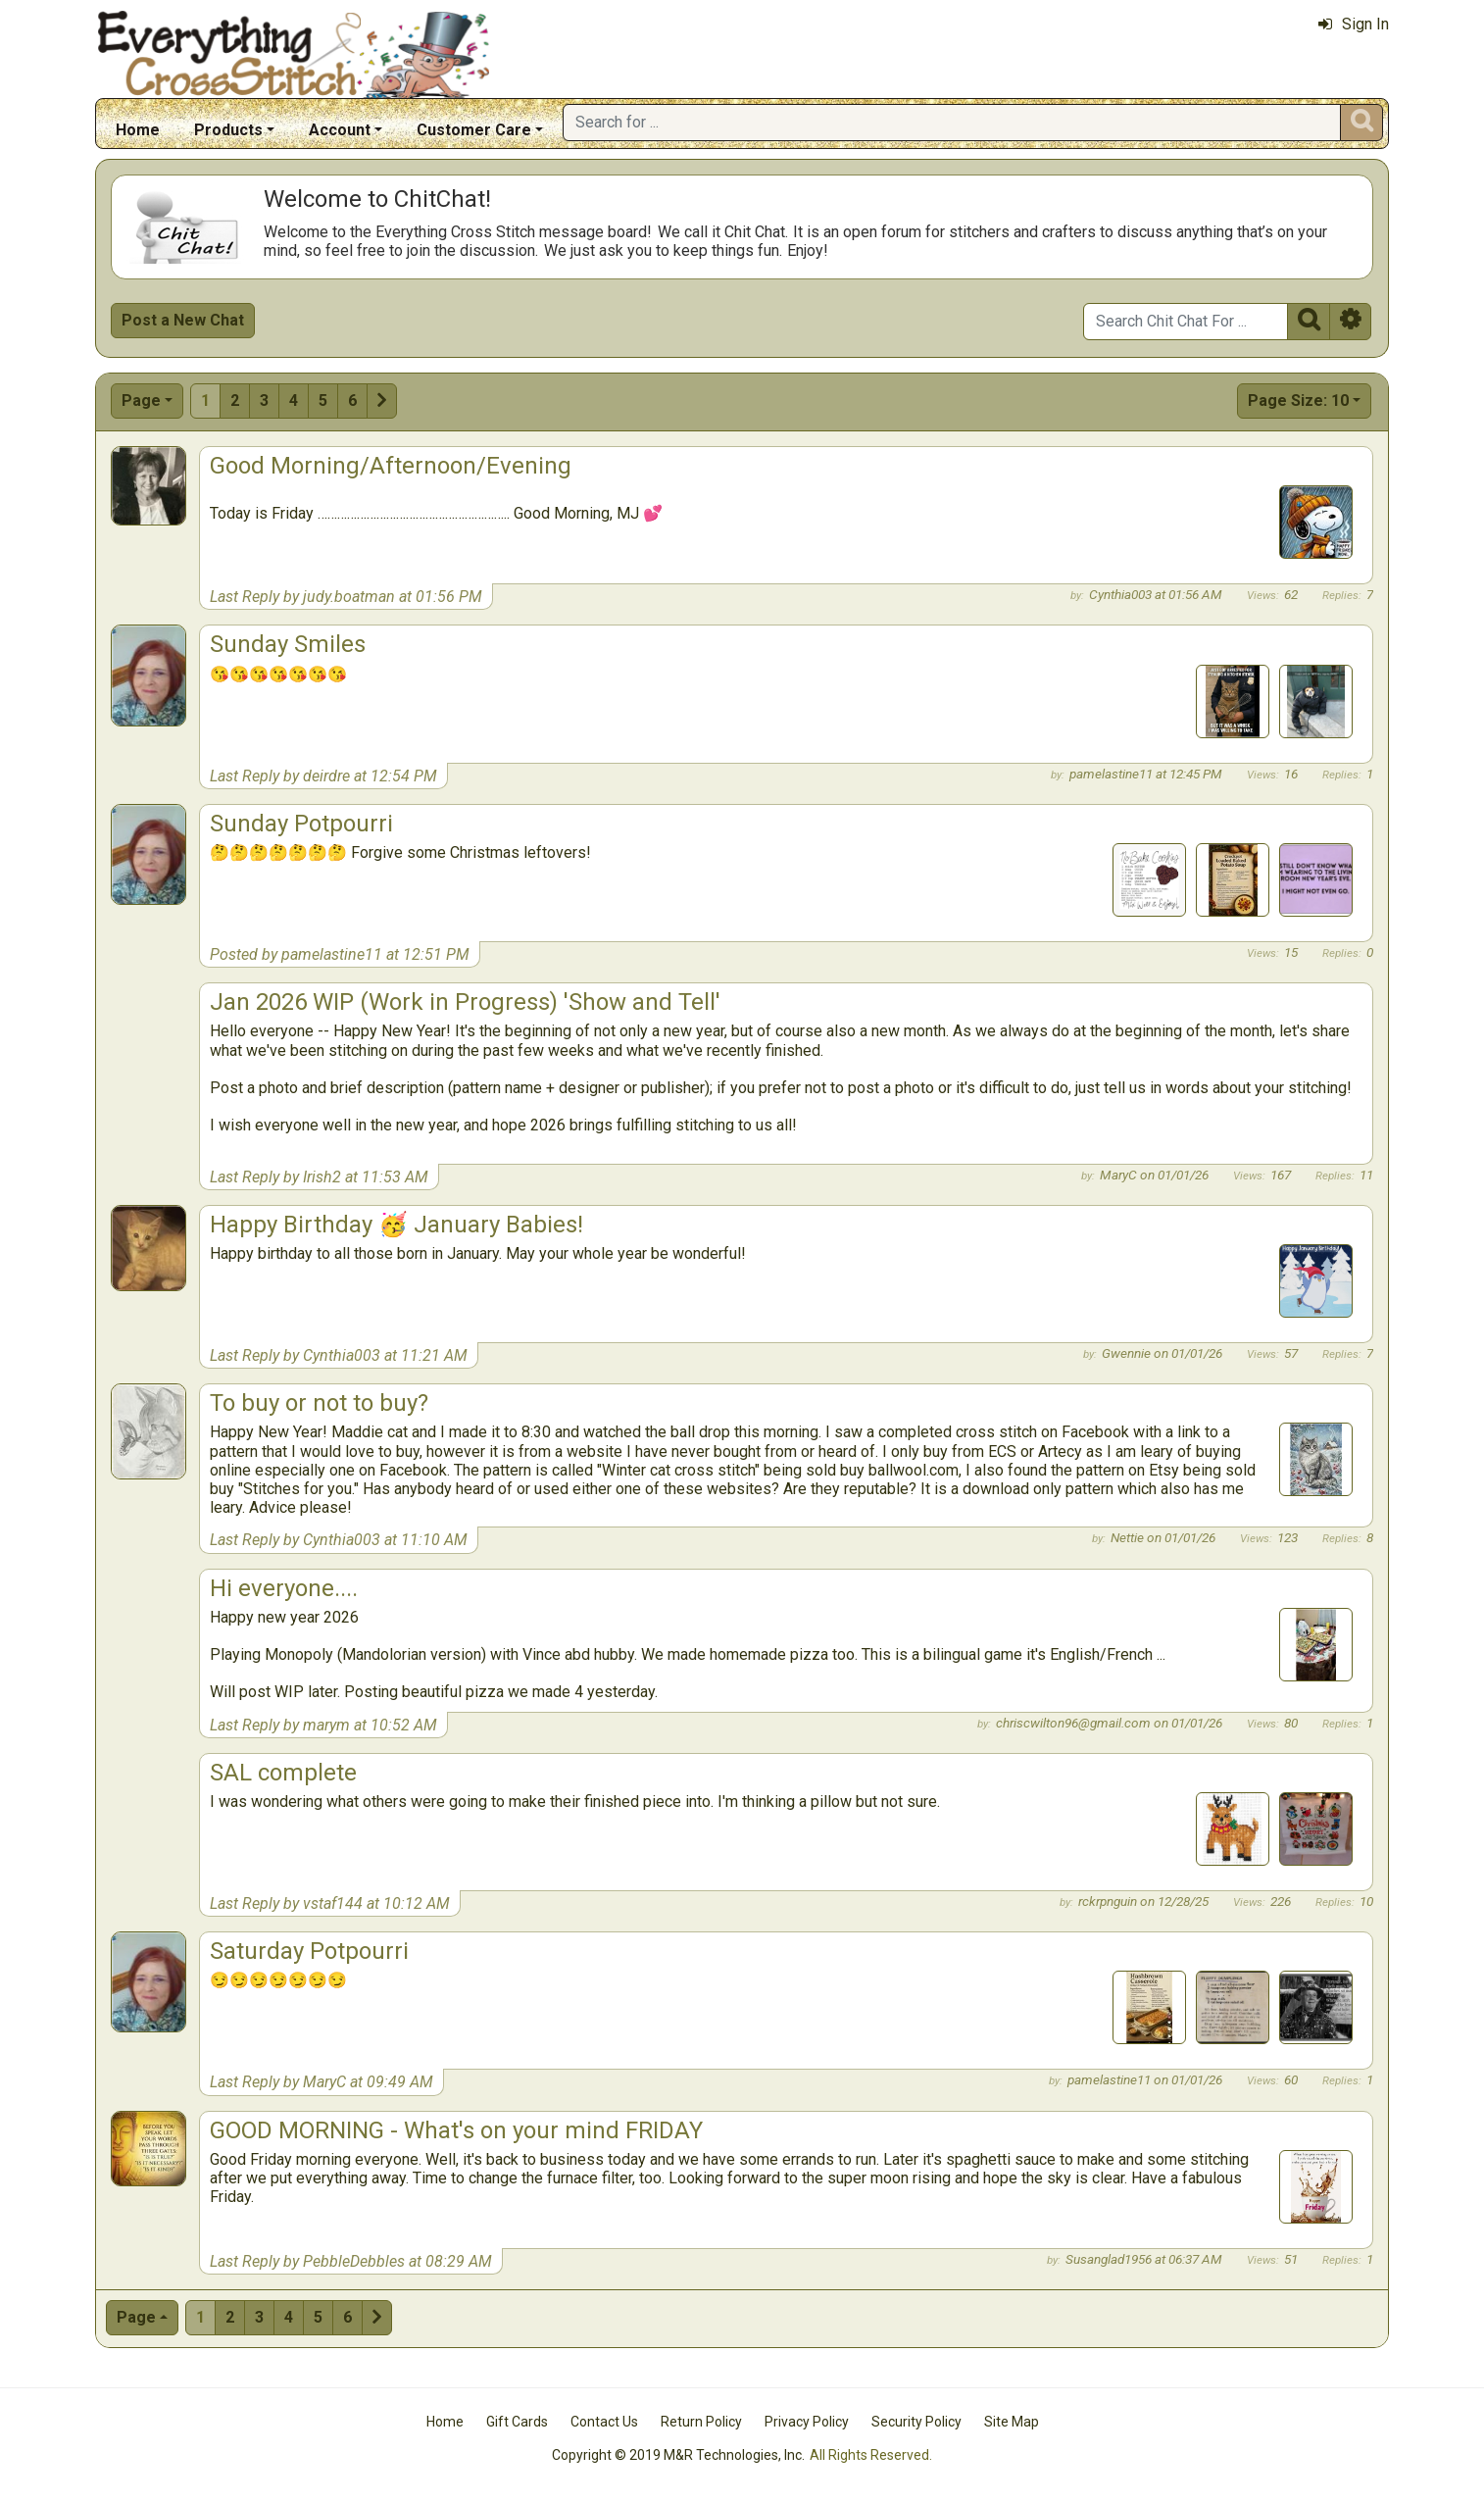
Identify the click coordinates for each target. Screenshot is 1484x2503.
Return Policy (701, 2421)
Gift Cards (517, 2421)
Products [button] (228, 130)
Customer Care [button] (474, 130)
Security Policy (916, 2421)
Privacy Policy (807, 2421)
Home (138, 130)
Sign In (1353, 24)
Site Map (1011, 2421)
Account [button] (340, 130)
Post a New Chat (183, 320)
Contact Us (604, 2421)
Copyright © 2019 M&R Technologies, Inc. (678, 2455)
